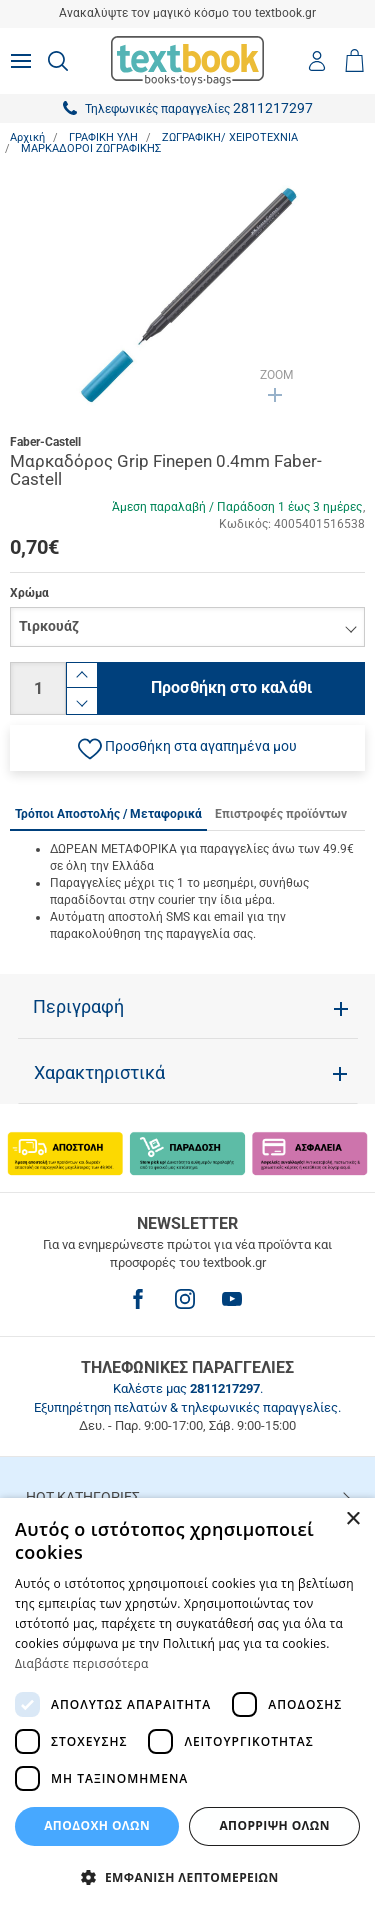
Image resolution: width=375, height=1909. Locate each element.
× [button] (352, 1519)
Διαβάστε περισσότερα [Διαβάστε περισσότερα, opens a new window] (82, 1663)
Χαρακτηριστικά (99, 1073)
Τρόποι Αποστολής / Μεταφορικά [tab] (108, 814)
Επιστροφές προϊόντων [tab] (281, 814)
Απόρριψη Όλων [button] (274, 1825)
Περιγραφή (78, 1007)
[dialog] (187, 1703)
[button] (187, 748)
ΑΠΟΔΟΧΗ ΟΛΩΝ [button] (97, 1825)
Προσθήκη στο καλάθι (231, 687)
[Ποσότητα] (38, 688)
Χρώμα (29, 593)
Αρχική (27, 137)
